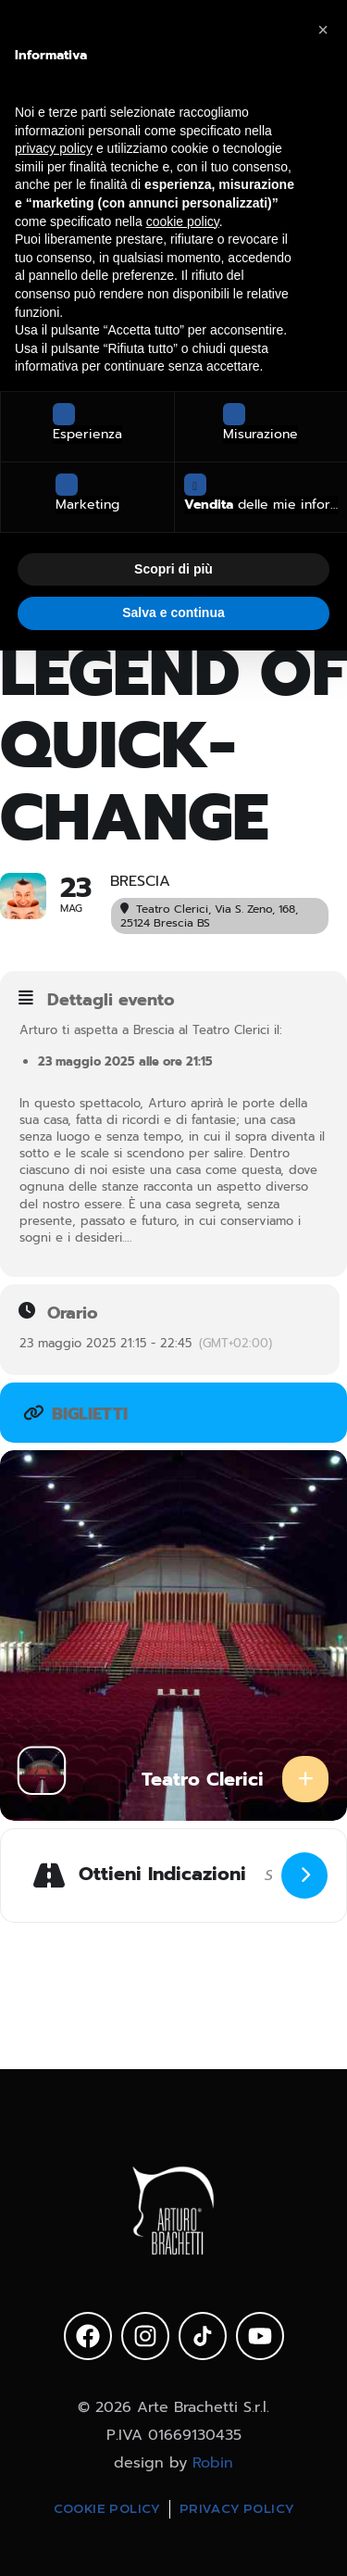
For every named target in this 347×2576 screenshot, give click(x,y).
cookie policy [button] (182, 221)
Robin (212, 2463)
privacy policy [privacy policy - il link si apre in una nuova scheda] (54, 148)
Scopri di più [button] (173, 569)
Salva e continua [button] (173, 612)
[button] (323, 29)
